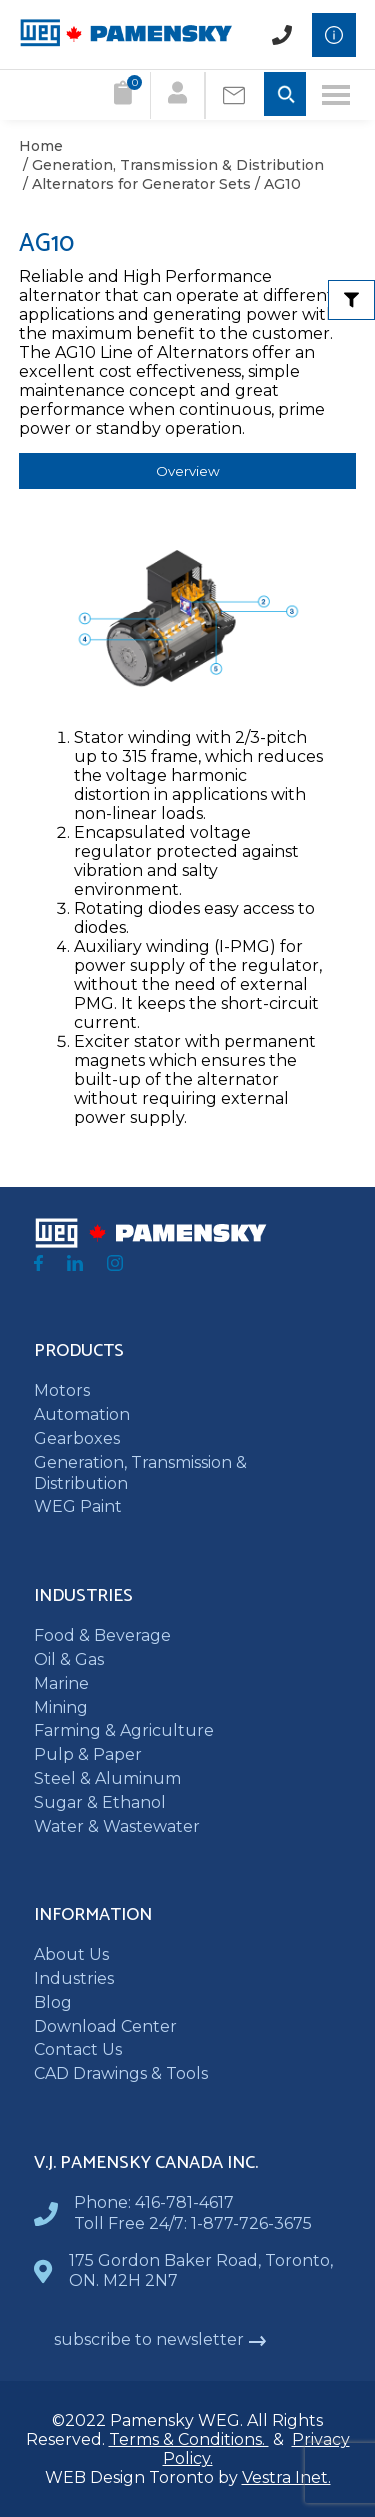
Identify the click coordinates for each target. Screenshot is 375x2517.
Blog (53, 2002)
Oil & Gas (69, 1659)
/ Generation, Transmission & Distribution (171, 165)
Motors (62, 1390)
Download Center (105, 2026)
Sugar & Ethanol (100, 1802)
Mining (61, 1707)
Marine (61, 1683)
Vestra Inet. (286, 2477)
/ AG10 (276, 184)
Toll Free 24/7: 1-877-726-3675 (193, 2223)
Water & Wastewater (117, 1826)
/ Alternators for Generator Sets (135, 184)
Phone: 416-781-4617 (154, 2202)
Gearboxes (77, 1438)
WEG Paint (78, 1506)
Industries (74, 1978)
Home (41, 146)
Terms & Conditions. (189, 2439)
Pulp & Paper (88, 1754)
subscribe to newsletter (160, 2339)
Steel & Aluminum (107, 1778)
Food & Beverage (102, 1635)
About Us (71, 1954)
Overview (188, 471)
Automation (82, 1414)
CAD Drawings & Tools (121, 2073)
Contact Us (78, 2049)
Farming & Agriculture (124, 1730)
